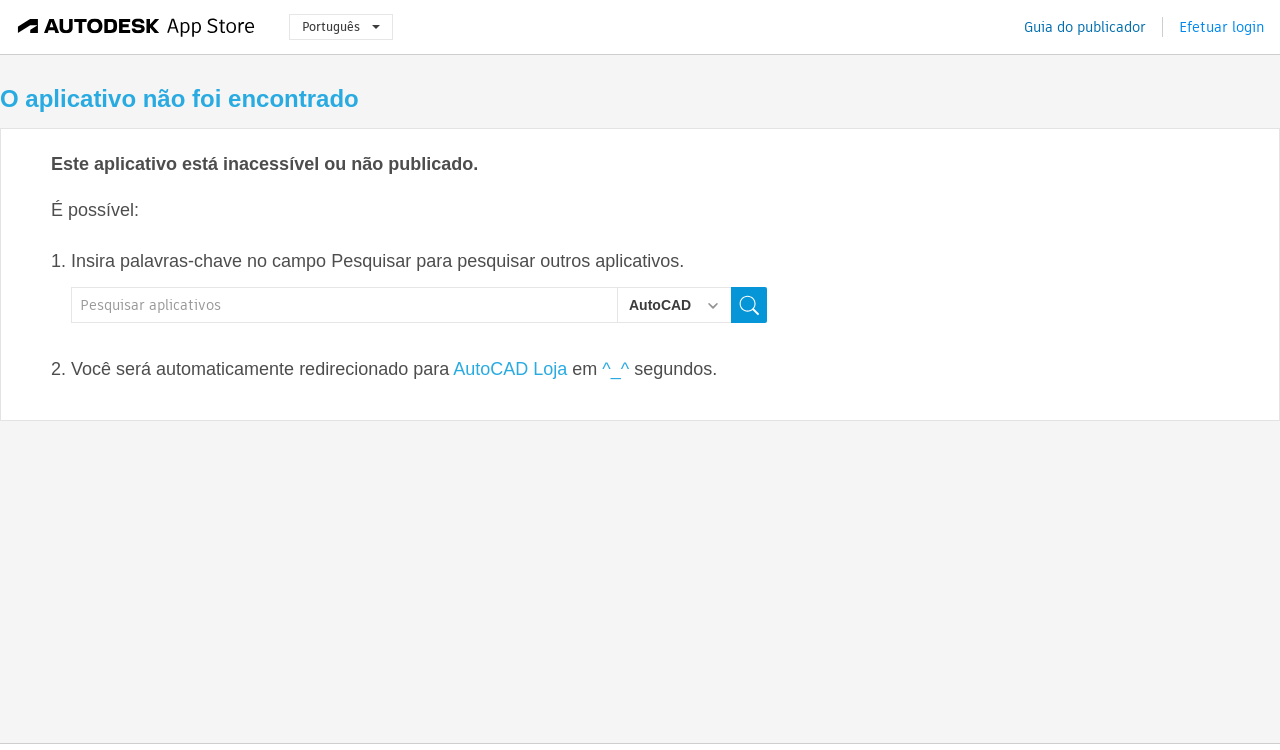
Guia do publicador (1085, 27)
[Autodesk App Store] (136, 27)
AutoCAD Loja (510, 369)
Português (341, 26)
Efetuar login (1221, 27)
